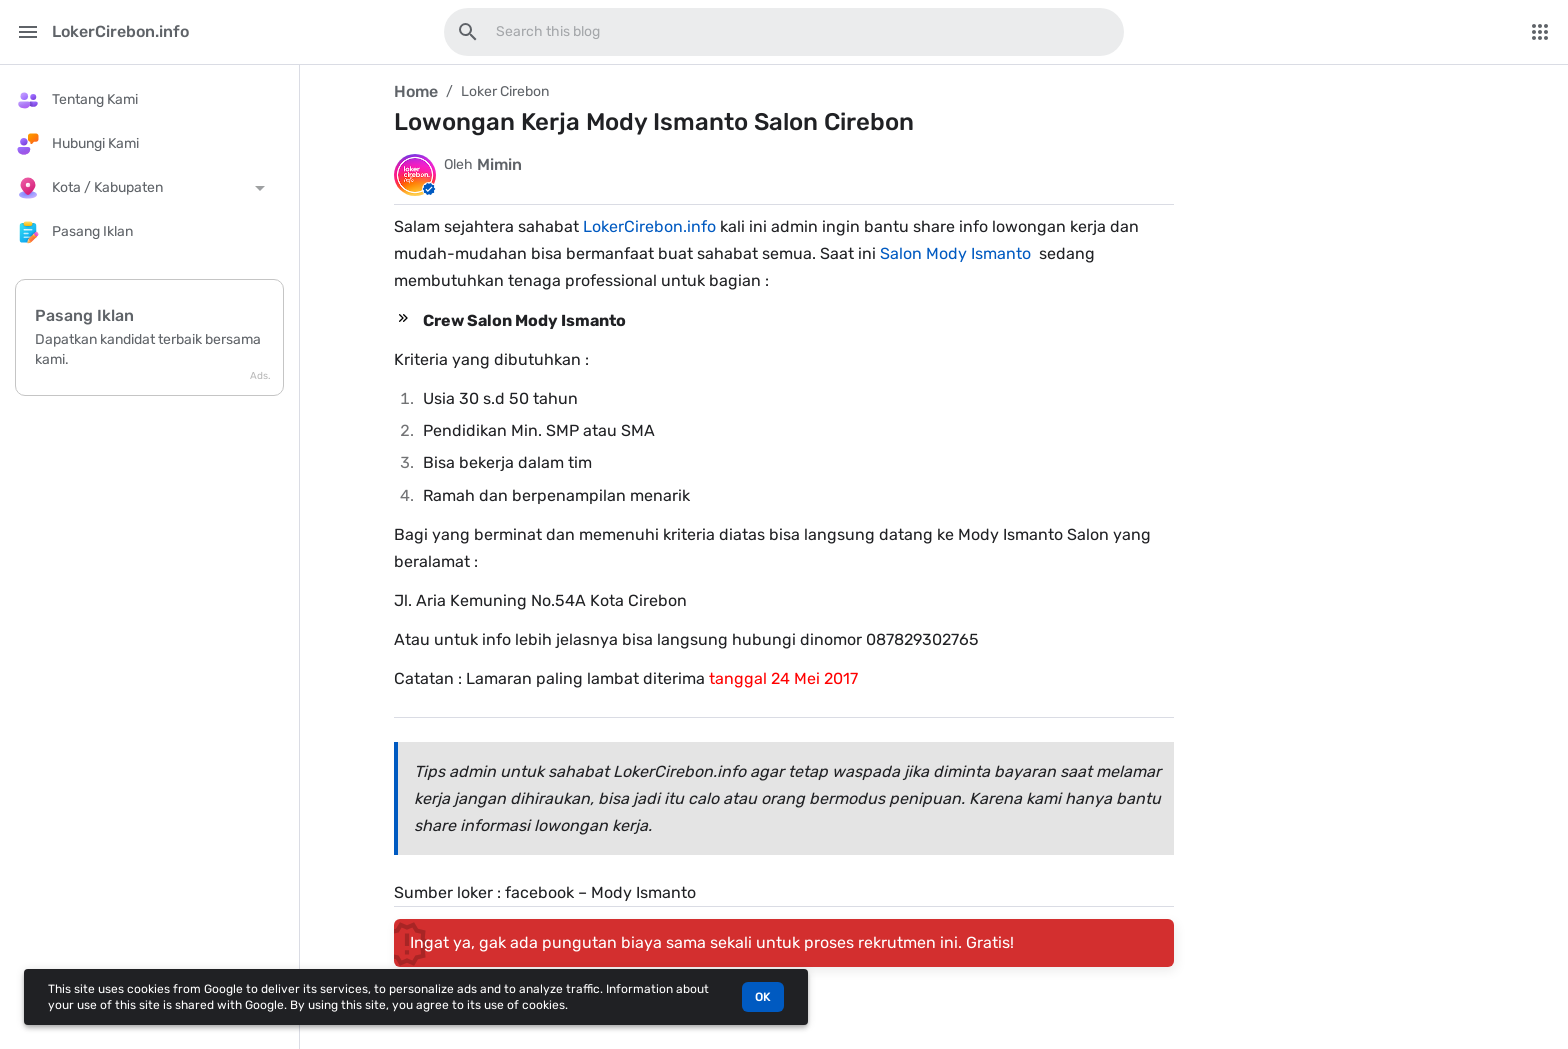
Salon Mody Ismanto (955, 253)
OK (763, 997)
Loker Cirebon (505, 91)
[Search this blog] (468, 32)
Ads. (260, 376)
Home (416, 91)
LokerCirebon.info (649, 226)
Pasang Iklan (84, 315)
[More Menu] (1540, 32)
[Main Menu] (28, 32)
